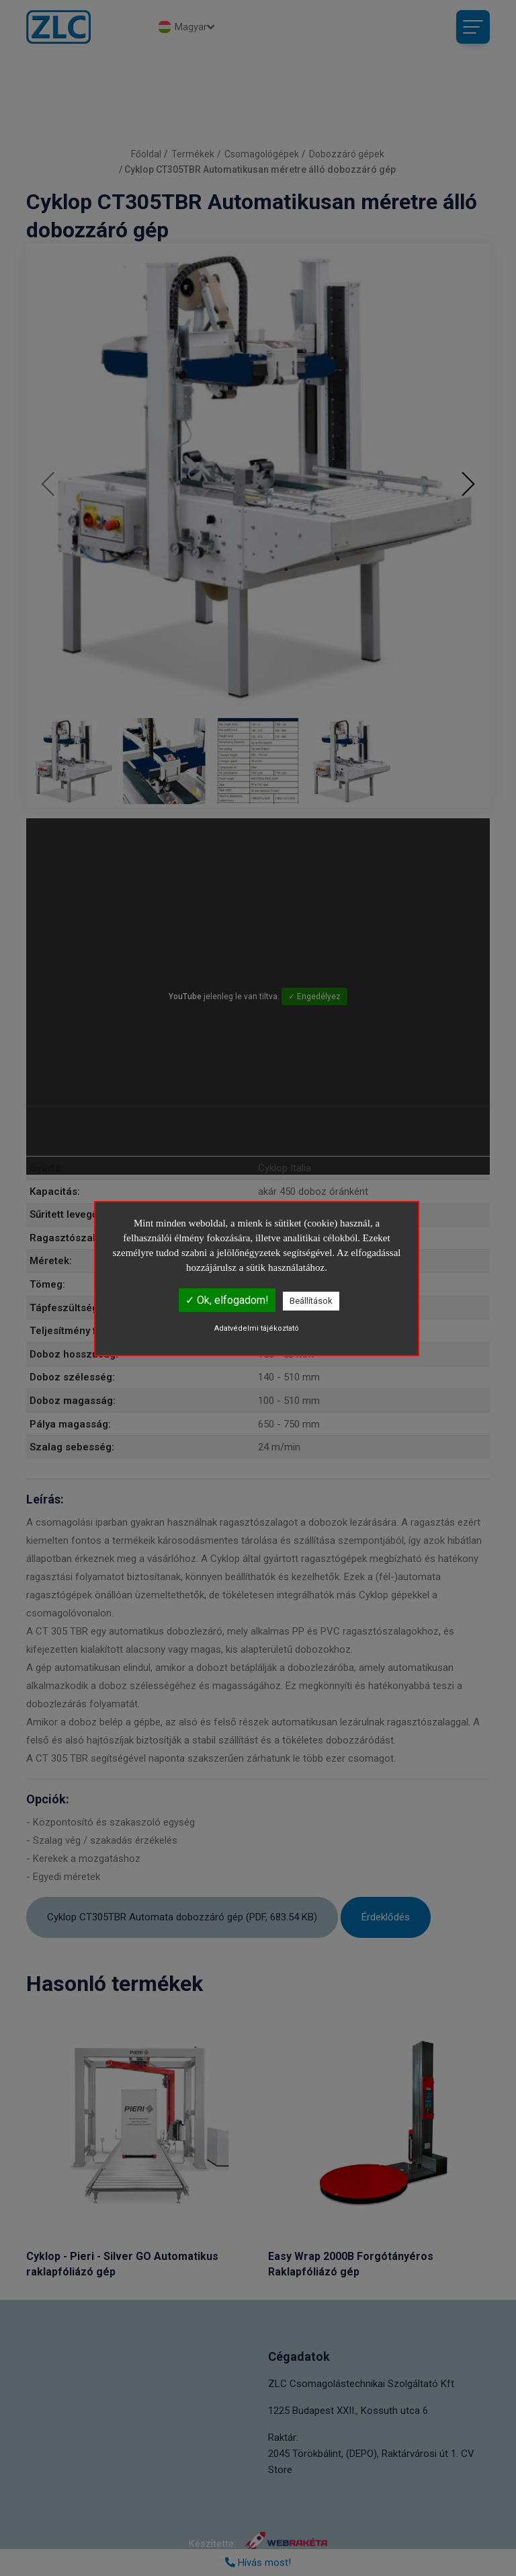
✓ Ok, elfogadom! (227, 1300)
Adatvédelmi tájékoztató (256, 1328)
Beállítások (311, 1301)
